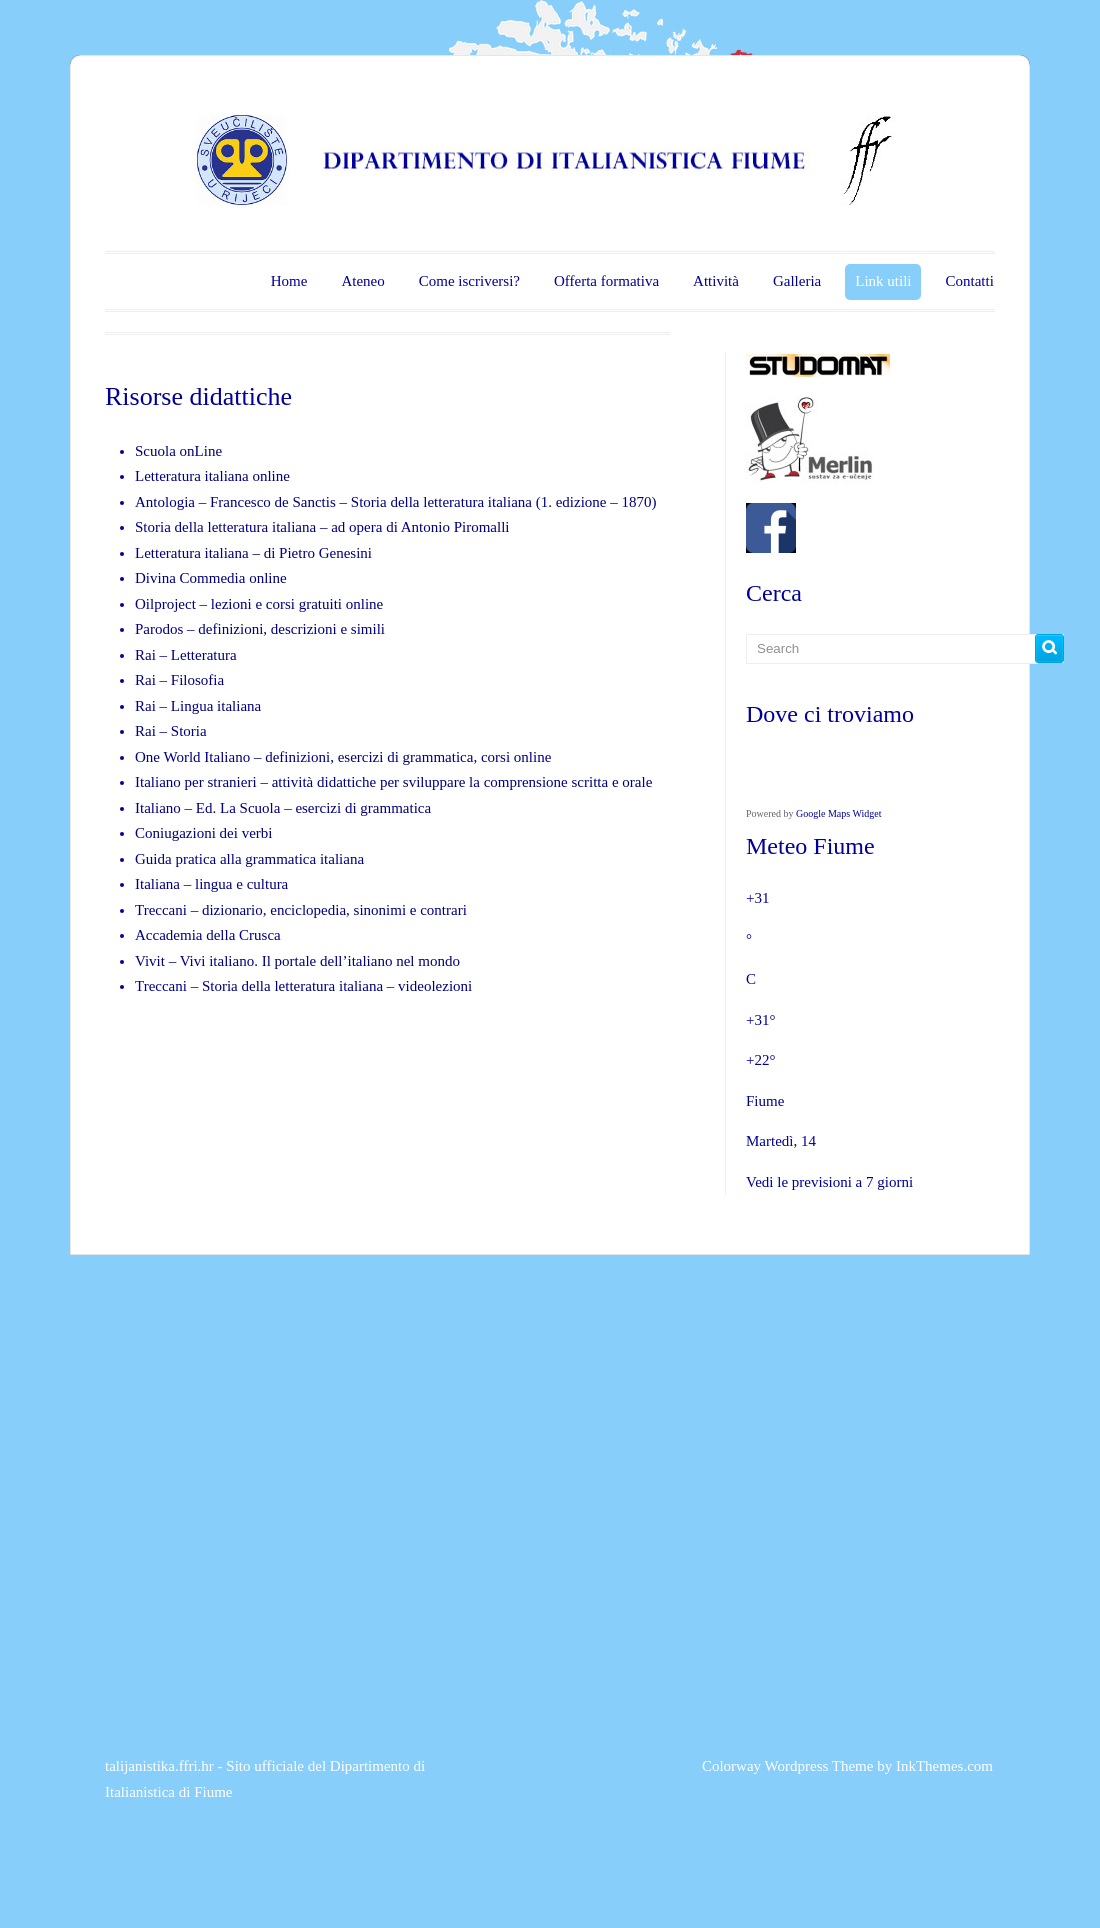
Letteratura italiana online (212, 476)
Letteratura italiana (192, 553)
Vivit (150, 961)
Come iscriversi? (469, 281)
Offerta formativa (606, 281)
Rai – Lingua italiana (198, 706)
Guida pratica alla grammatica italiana (249, 859)
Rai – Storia (171, 731)
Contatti (969, 281)
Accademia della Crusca (208, 935)
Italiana (159, 884)
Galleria (797, 281)
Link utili (883, 281)
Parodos (159, 629)
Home (289, 281)
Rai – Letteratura (186, 655)
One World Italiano (192, 757)
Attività (716, 281)
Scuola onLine (178, 451)
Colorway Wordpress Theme (788, 1766)
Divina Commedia (190, 578)
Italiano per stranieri (196, 782)
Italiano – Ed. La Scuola (209, 808)
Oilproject (165, 604)
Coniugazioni (175, 833)
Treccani (163, 910)
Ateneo (362, 281)
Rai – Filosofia (179, 680)
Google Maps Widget (839, 813)
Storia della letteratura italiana (441, 502)
